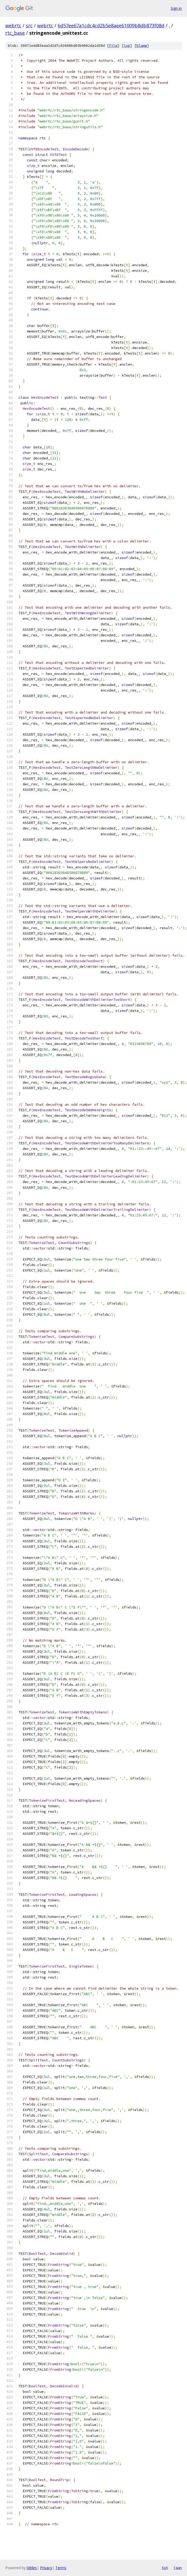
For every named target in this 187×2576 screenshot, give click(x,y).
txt (165, 2567)
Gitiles (32, 2567)
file (113, 45)
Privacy (46, 2567)
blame (141, 45)
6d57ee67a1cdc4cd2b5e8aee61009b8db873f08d (111, 25)
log (127, 45)
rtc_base (15, 33)
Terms (60, 2567)
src (29, 25)
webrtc (13, 25)
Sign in (176, 8)
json (177, 2567)
